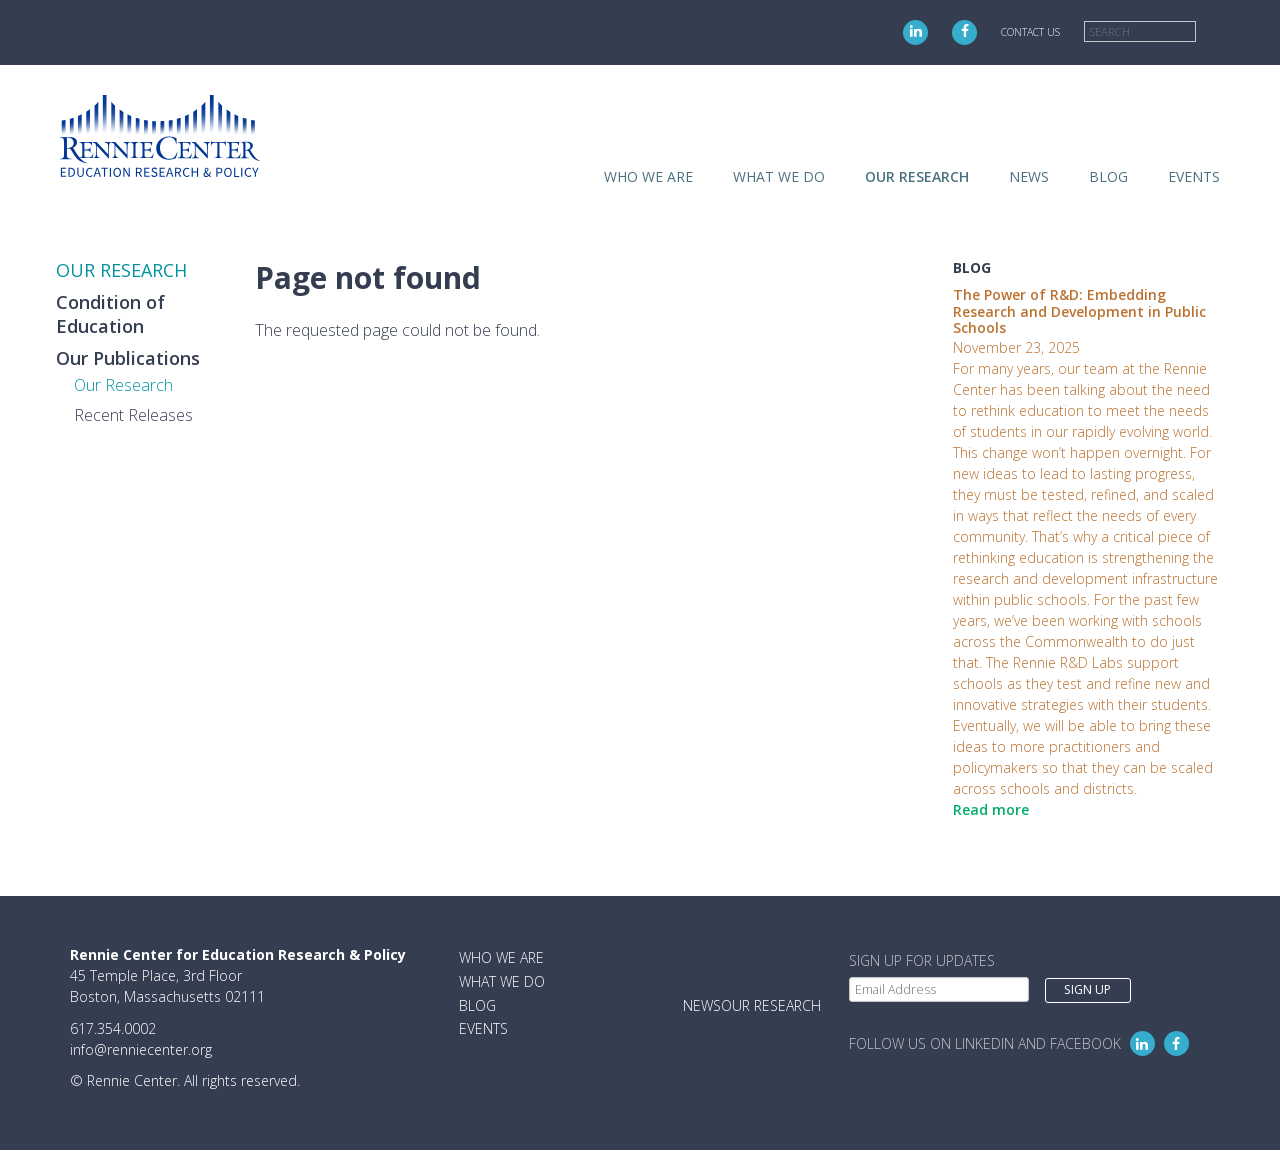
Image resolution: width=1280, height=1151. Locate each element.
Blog (1108, 176)
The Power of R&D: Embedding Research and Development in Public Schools (1079, 311)
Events (1194, 176)
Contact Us (1030, 32)
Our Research (123, 385)
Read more (991, 809)
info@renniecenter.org (141, 1049)
